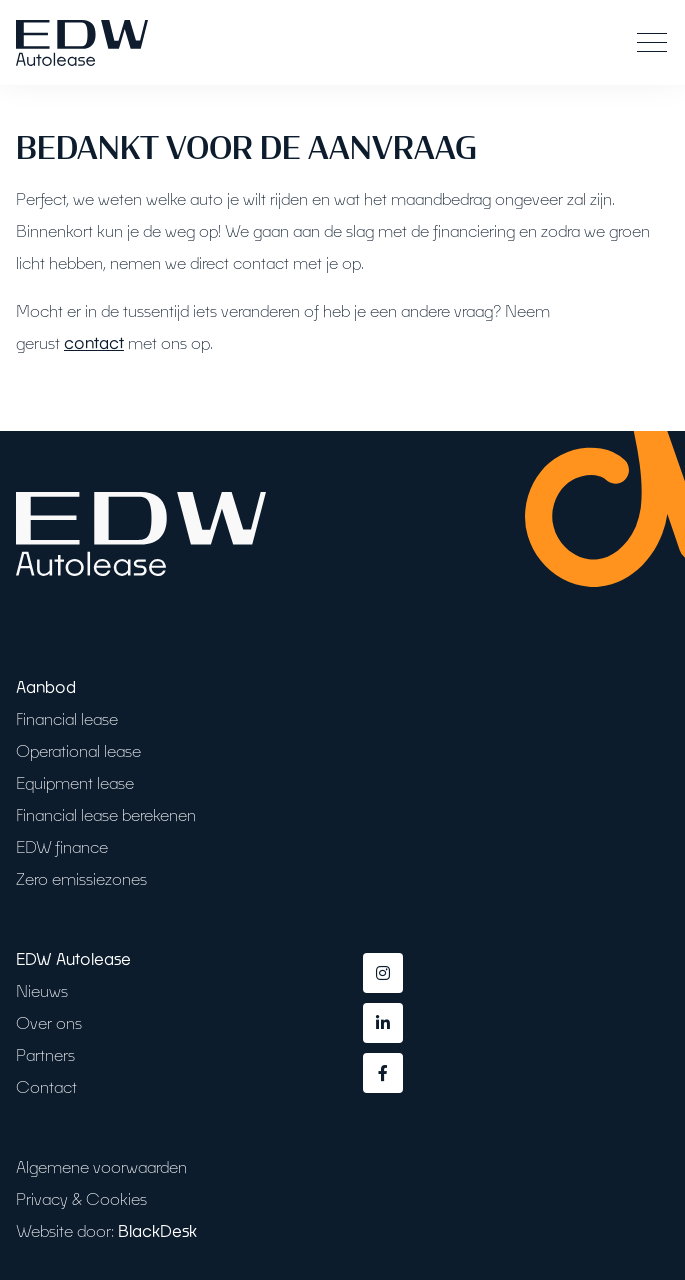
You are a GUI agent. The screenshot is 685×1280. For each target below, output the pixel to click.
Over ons (49, 1022)
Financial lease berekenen (106, 814)
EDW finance (62, 846)
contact (94, 342)
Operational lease (78, 750)
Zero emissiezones (81, 878)
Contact (46, 1086)
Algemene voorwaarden (101, 1166)
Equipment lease (75, 782)
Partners (45, 1054)
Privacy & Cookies (81, 1198)
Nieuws (42, 990)
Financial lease (67, 718)
